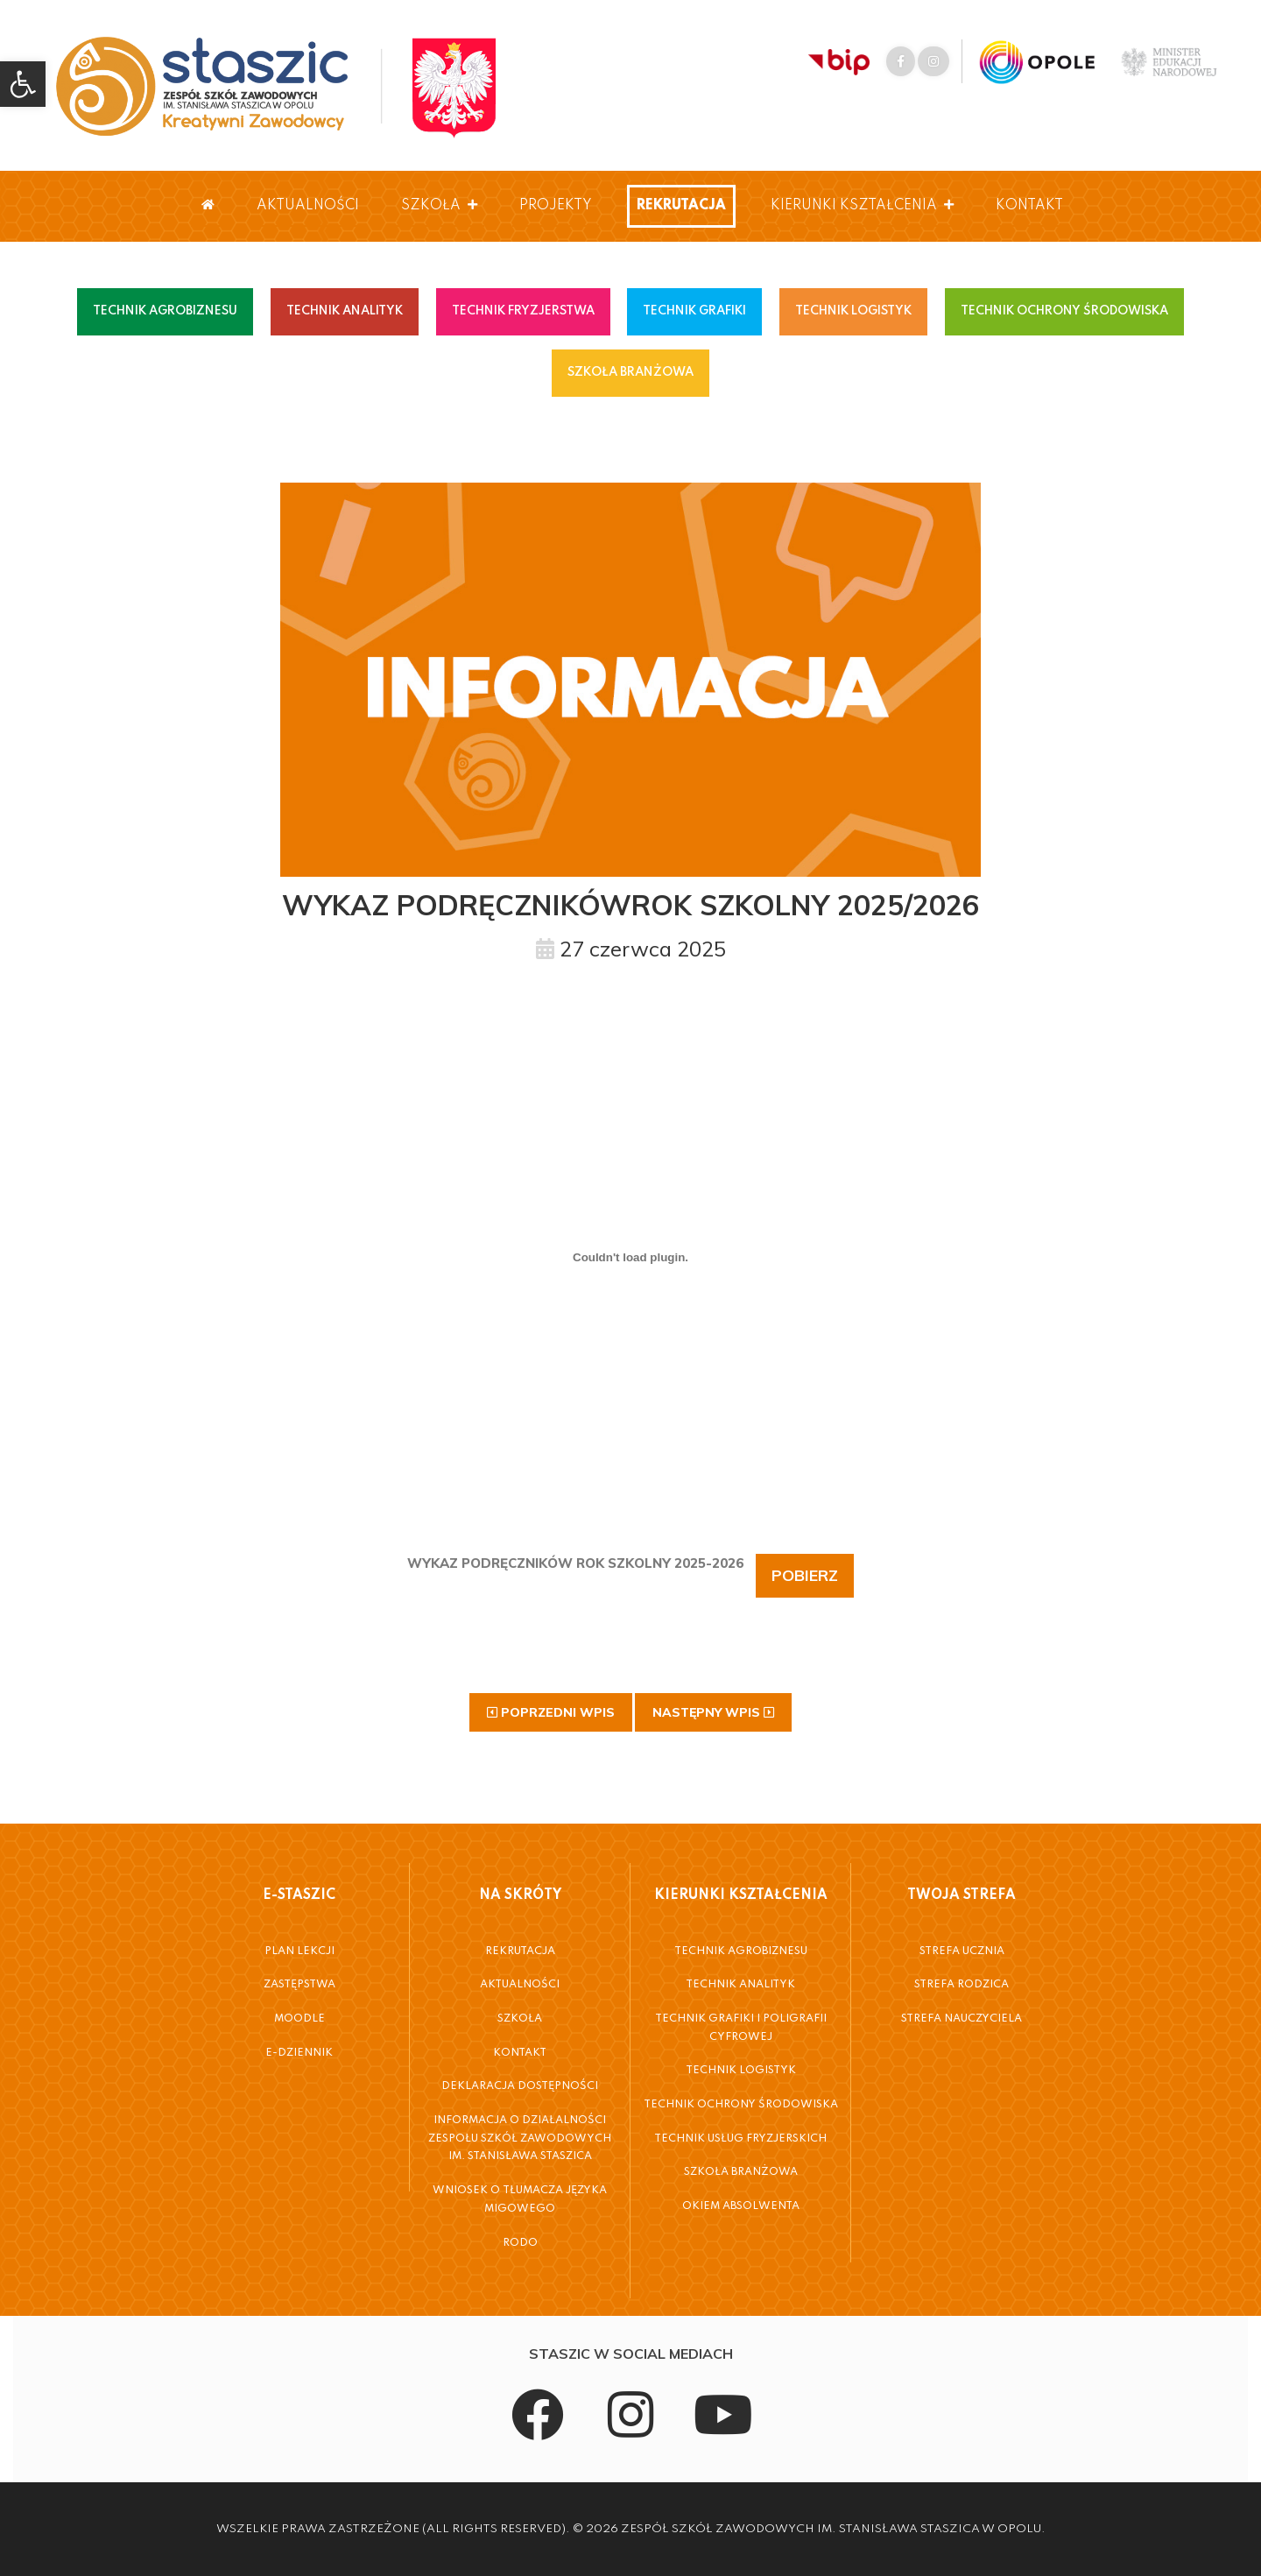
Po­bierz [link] (804, 1575)
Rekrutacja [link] (681, 206)
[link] (23, 84)
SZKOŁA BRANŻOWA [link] (630, 372)
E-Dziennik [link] (299, 2053)
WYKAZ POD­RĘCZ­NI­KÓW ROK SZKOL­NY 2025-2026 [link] (575, 1563)
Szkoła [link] (439, 206)
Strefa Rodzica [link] (961, 1985)
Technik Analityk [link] (740, 1985)
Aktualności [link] (308, 206)
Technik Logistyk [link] (741, 2070)
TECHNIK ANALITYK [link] (344, 311)
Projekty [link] (555, 206)
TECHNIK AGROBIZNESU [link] (165, 311)
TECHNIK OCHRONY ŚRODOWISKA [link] (1064, 311)
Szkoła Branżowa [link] (741, 2172)
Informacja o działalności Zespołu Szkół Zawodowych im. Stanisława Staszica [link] (519, 2138)
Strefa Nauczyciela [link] (961, 2019)
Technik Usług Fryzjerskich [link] (740, 2139)
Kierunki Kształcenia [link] (862, 206)
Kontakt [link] (1029, 206)
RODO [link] (520, 2243)
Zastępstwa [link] (299, 1985)
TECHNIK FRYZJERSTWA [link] (523, 311)
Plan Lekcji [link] (299, 1951)
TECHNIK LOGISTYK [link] (853, 311)
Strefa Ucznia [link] (961, 1951)
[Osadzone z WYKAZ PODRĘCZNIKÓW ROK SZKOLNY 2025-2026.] (630, 1257)
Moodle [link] (299, 2019)
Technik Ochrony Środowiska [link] (741, 2105)
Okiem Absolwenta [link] (741, 2206)
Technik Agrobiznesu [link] (740, 1951)
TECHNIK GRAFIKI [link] (694, 311)
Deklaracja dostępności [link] (519, 2086)
